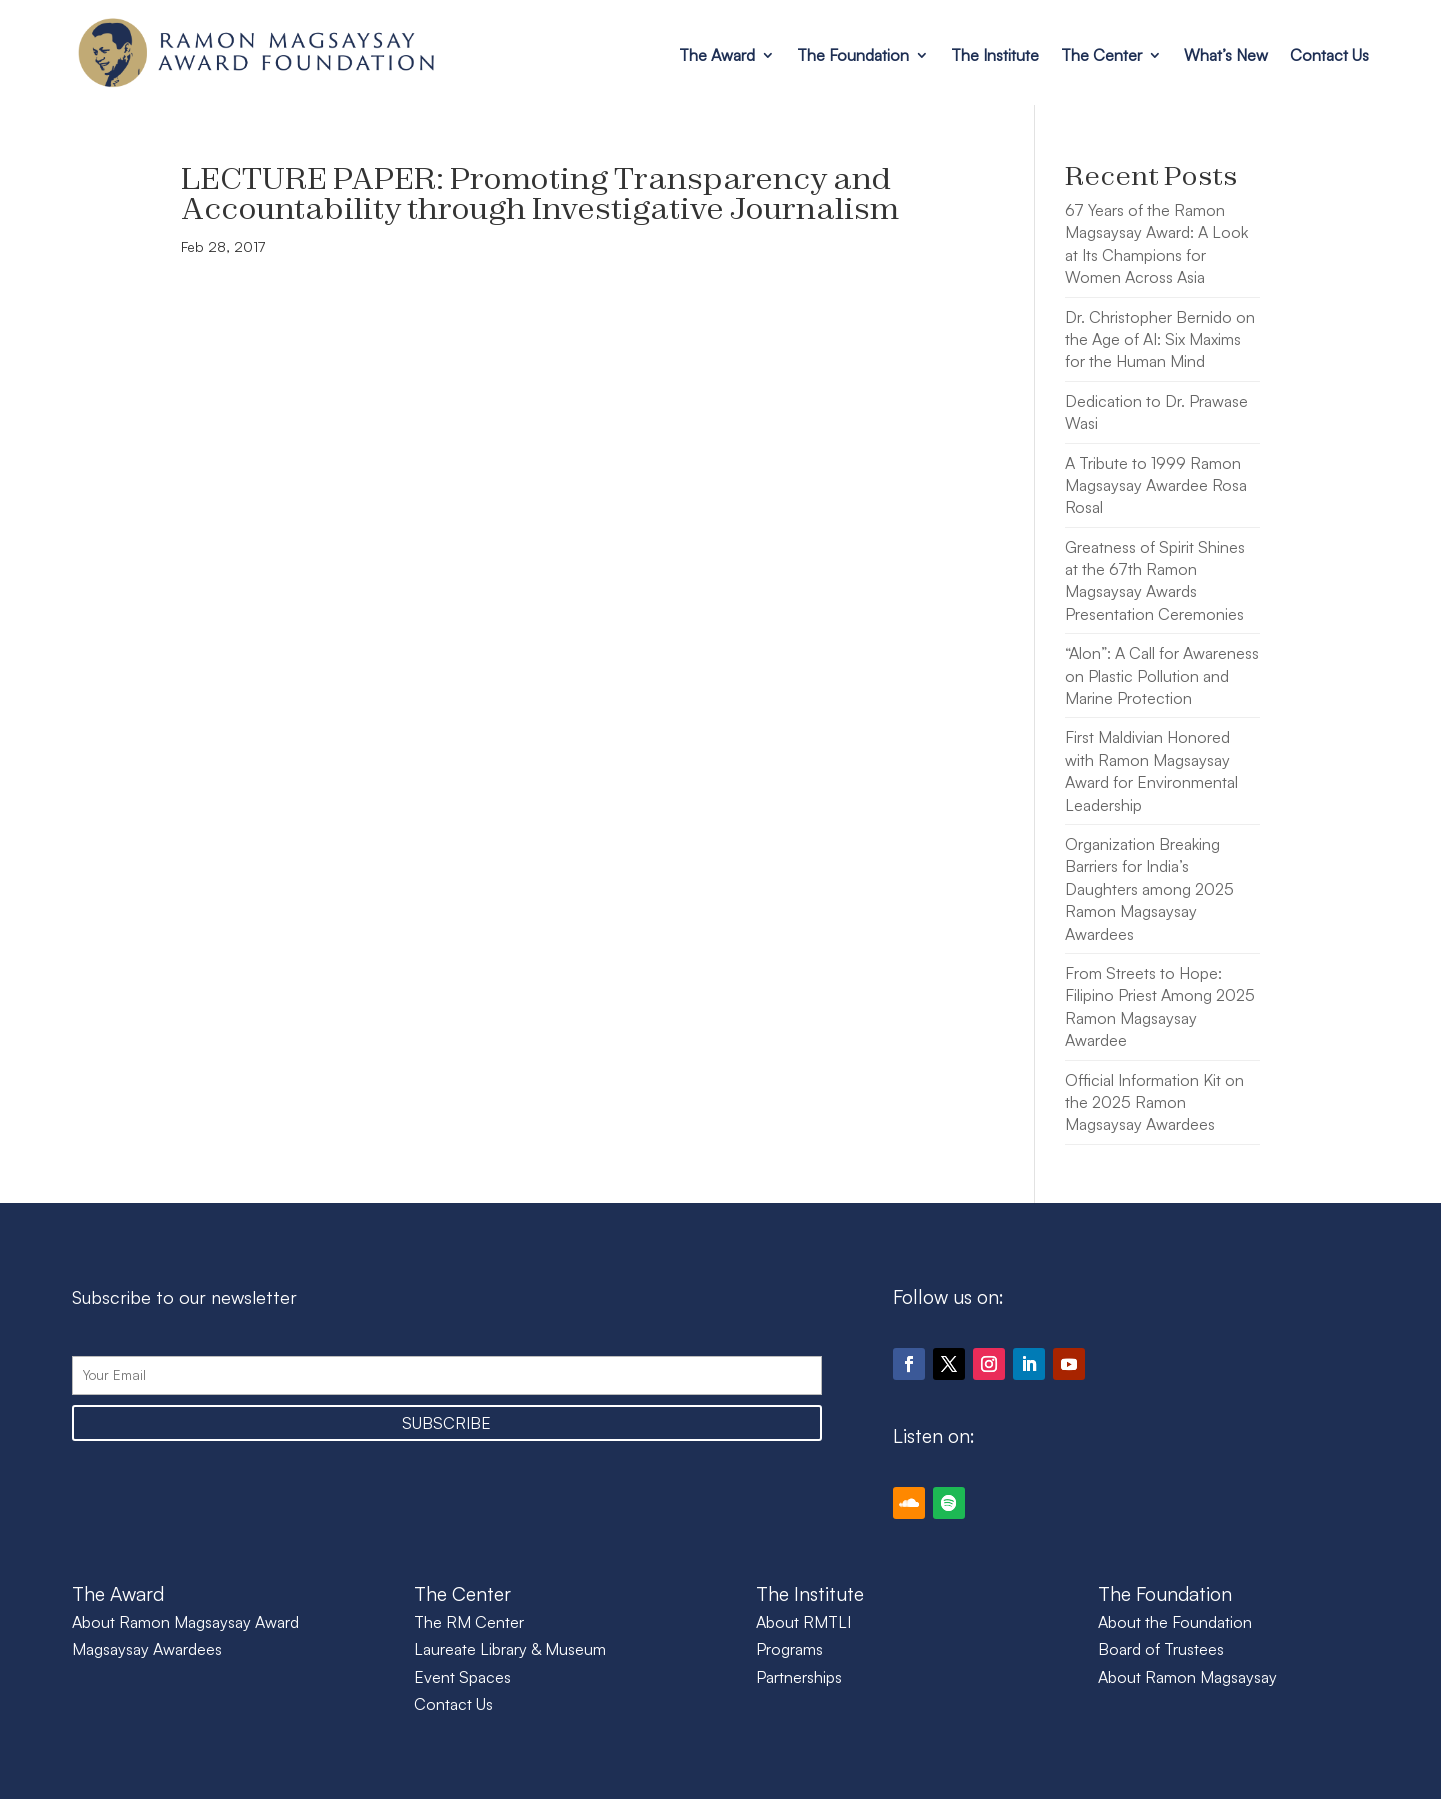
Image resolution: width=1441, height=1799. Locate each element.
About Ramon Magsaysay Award (185, 1622)
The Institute (995, 55)
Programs (789, 1649)
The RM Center (469, 1622)
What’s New (1226, 55)
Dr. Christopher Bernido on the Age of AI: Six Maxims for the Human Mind (1160, 339)
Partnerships (799, 1677)
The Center (1101, 55)
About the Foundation (1175, 1622)
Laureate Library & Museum (510, 1649)
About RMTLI (803, 1622)
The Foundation (853, 55)
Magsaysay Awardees (147, 1649)
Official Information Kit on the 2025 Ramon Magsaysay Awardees (1154, 1102)
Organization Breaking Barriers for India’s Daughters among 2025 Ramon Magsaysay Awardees (1149, 889)
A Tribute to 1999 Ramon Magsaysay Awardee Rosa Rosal (1156, 485)
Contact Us (1329, 55)
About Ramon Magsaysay (1187, 1677)
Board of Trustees (1161, 1649)
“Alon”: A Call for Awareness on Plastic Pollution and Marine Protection (1162, 675)
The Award (717, 55)
